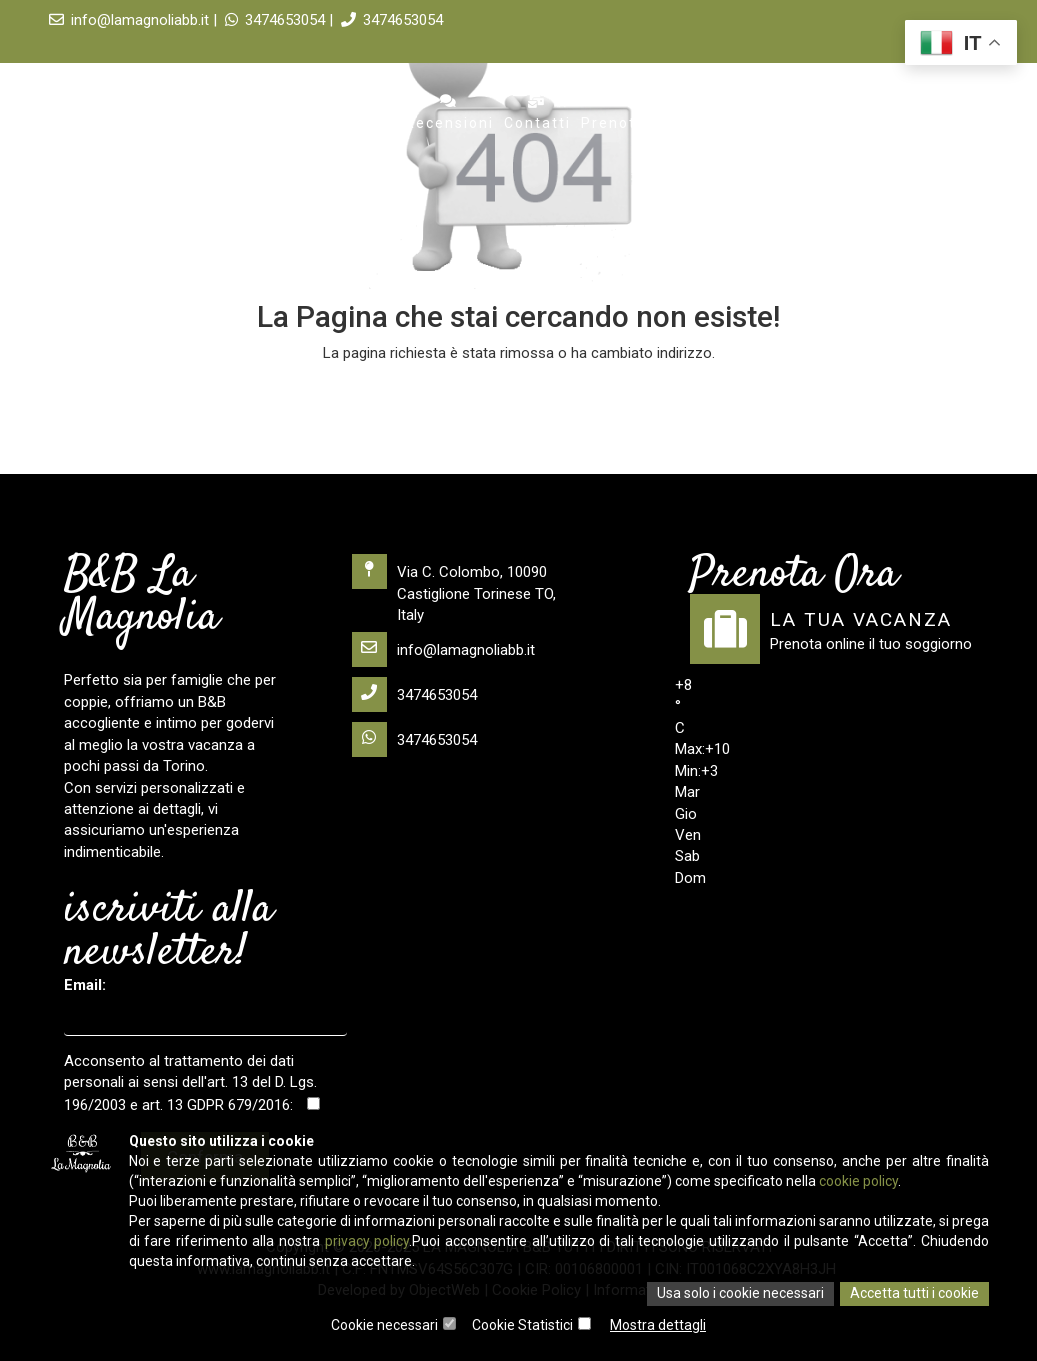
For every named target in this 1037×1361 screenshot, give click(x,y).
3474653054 (392, 20)
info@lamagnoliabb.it (443, 649)
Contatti (537, 112)
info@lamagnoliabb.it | (135, 20)
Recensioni (449, 112)
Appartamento (269, 112)
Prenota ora (629, 112)
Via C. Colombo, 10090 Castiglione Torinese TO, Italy (454, 589)
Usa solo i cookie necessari (740, 1295)
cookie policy (858, 1183)
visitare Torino (747, 112)
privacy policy (367, 1243)
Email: (85, 985)
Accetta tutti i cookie (914, 1295)
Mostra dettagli (658, 1326)
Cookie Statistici (522, 1326)
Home (177, 112)
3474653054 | (281, 20)
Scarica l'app (870, 112)
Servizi (366, 112)
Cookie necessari (384, 1326)
